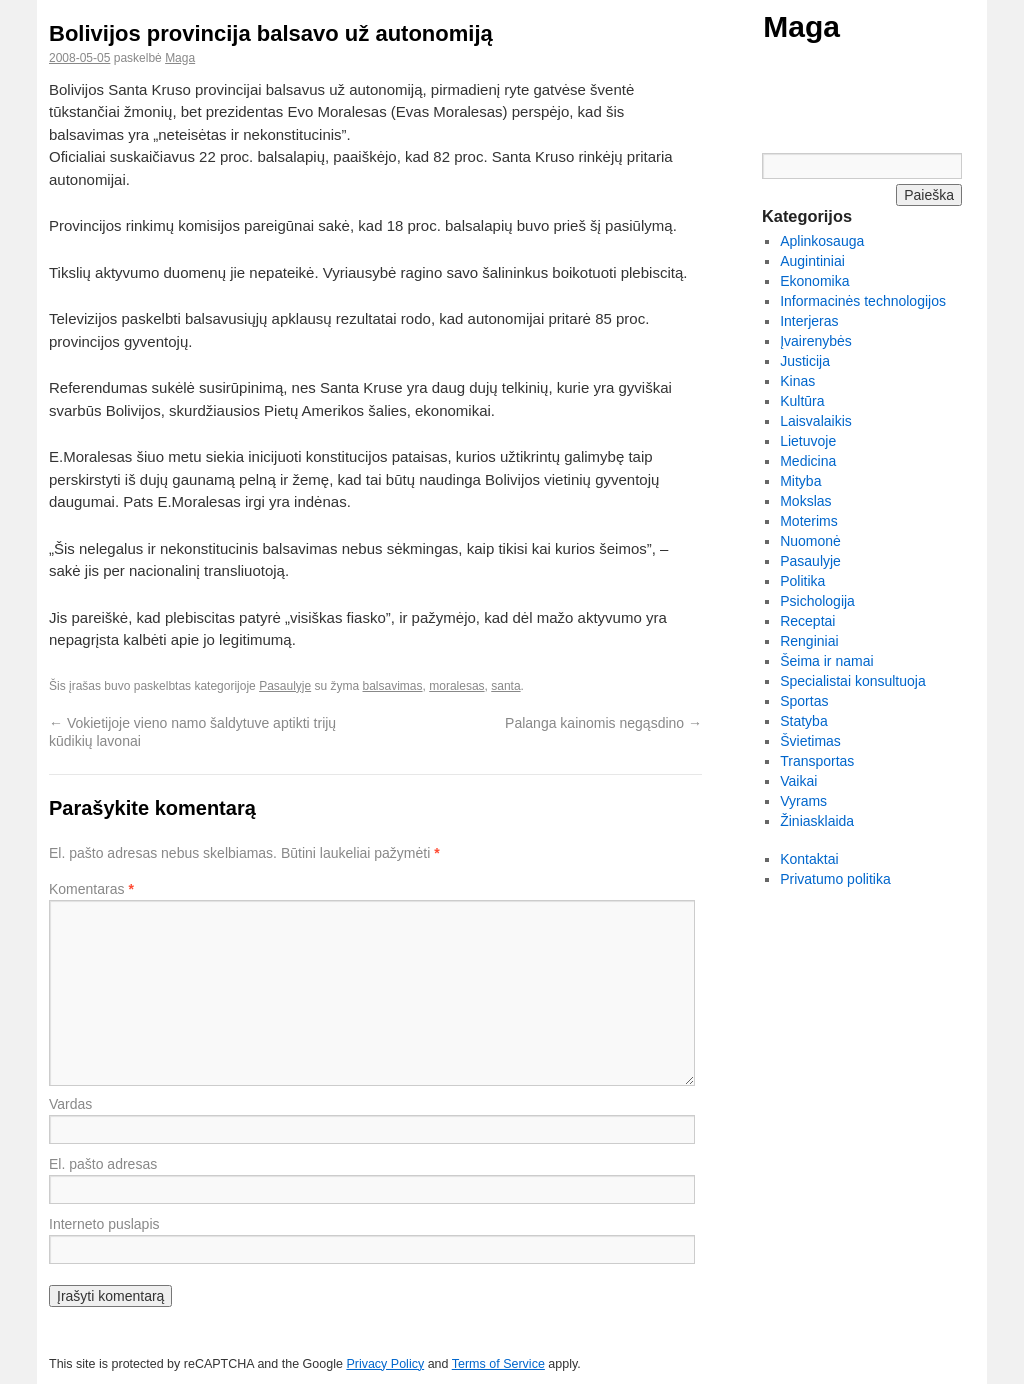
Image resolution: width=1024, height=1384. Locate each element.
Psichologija (817, 601)
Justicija (805, 361)
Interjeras (809, 321)
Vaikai (798, 781)
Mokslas (805, 501)
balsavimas (393, 686)
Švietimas (810, 741)
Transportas (817, 761)
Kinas (797, 381)
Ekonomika (814, 281)
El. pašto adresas (103, 1164)
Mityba (800, 481)
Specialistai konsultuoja (853, 681)
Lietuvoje (808, 441)
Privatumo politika (835, 879)
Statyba (803, 721)
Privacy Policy (385, 1364)
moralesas (456, 686)
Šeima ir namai (826, 661)
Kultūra (802, 401)
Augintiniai (812, 261)
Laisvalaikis (816, 421)
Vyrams (803, 801)
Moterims (809, 521)
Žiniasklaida (817, 821)
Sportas (804, 701)
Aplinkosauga (822, 241)
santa (505, 686)
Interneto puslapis (104, 1224)
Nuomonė (810, 541)
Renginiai (809, 641)
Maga (801, 26)
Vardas (70, 1104)
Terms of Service (498, 1364)
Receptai (807, 621)
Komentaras (91, 889)
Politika (802, 581)
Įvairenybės (816, 341)
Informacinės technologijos (863, 301)
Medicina (808, 461)
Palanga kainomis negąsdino (603, 723)
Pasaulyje (285, 686)
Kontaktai (809, 859)
